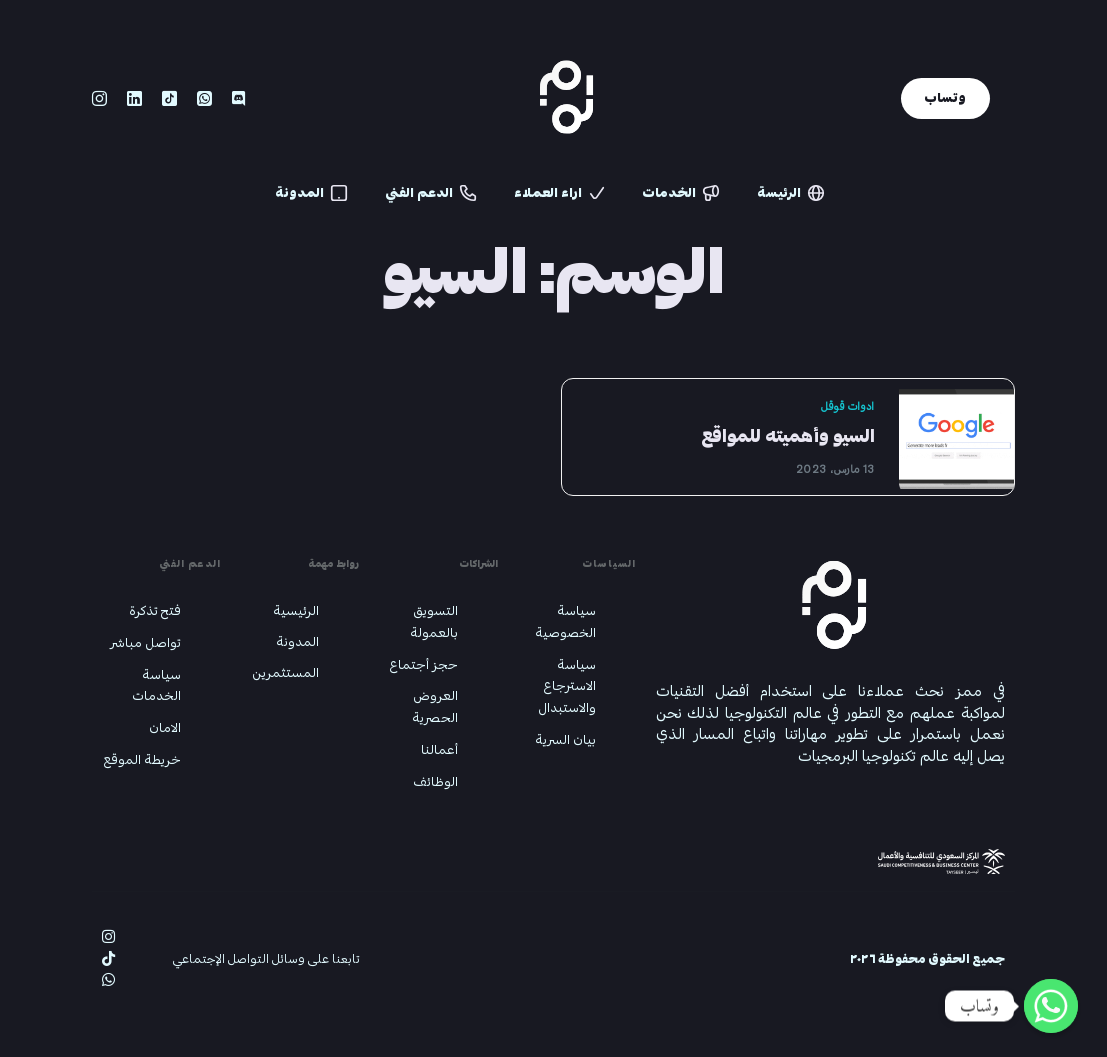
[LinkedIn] (134, 99)
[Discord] (238, 99)
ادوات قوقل (847, 406)
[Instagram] (99, 99)
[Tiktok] (169, 99)
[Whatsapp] (204, 99)
